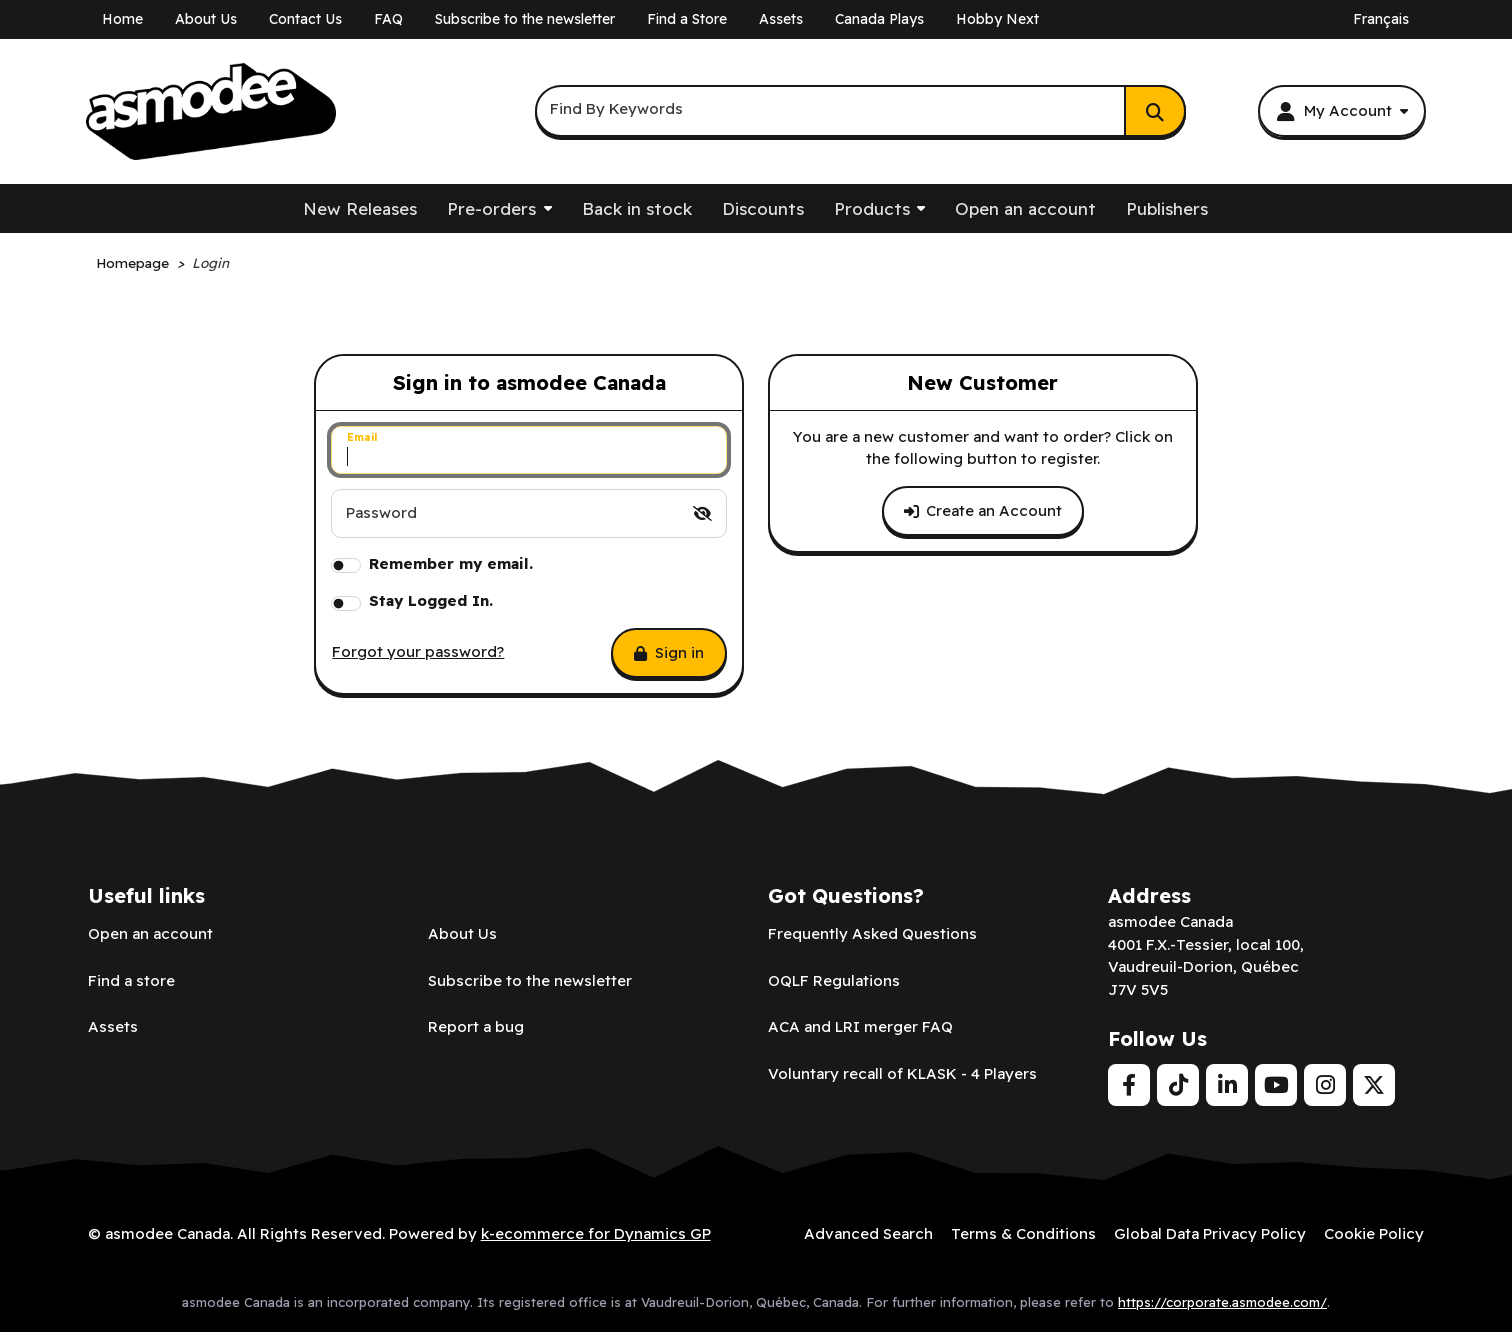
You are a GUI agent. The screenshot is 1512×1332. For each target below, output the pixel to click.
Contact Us (305, 19)
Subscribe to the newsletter (525, 19)
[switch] (702, 513)
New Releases (360, 208)
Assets (781, 19)
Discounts (763, 208)
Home (122, 19)
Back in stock (637, 208)
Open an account (1025, 208)
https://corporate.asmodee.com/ (1222, 1301)
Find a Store (687, 19)
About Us (206, 19)
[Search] (1155, 111)
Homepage (132, 262)
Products (872, 208)
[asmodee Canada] (211, 112)
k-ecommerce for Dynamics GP (596, 1233)
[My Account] (1341, 111)
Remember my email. (451, 563)
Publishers (1167, 208)
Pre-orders (491, 208)
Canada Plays (879, 19)
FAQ (388, 19)
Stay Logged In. (431, 600)
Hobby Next (997, 19)
